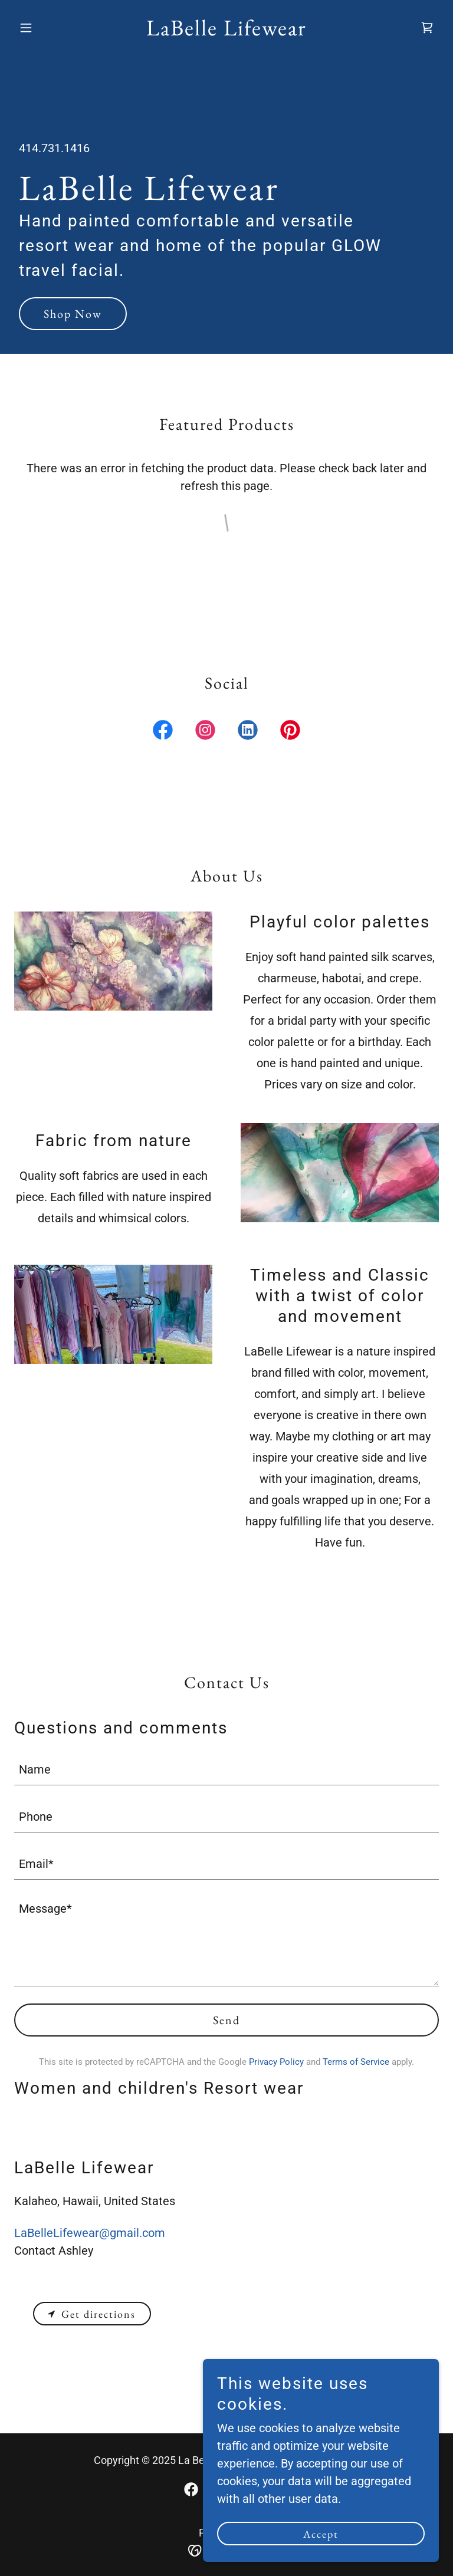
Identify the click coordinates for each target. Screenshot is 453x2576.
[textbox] (226, 1768)
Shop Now (73, 313)
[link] (226, 31)
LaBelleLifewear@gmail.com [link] (89, 2233)
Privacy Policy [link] (276, 2062)
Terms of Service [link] (356, 2062)
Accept (321, 2534)
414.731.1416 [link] (54, 148)
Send (226, 2020)
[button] (46, 28)
